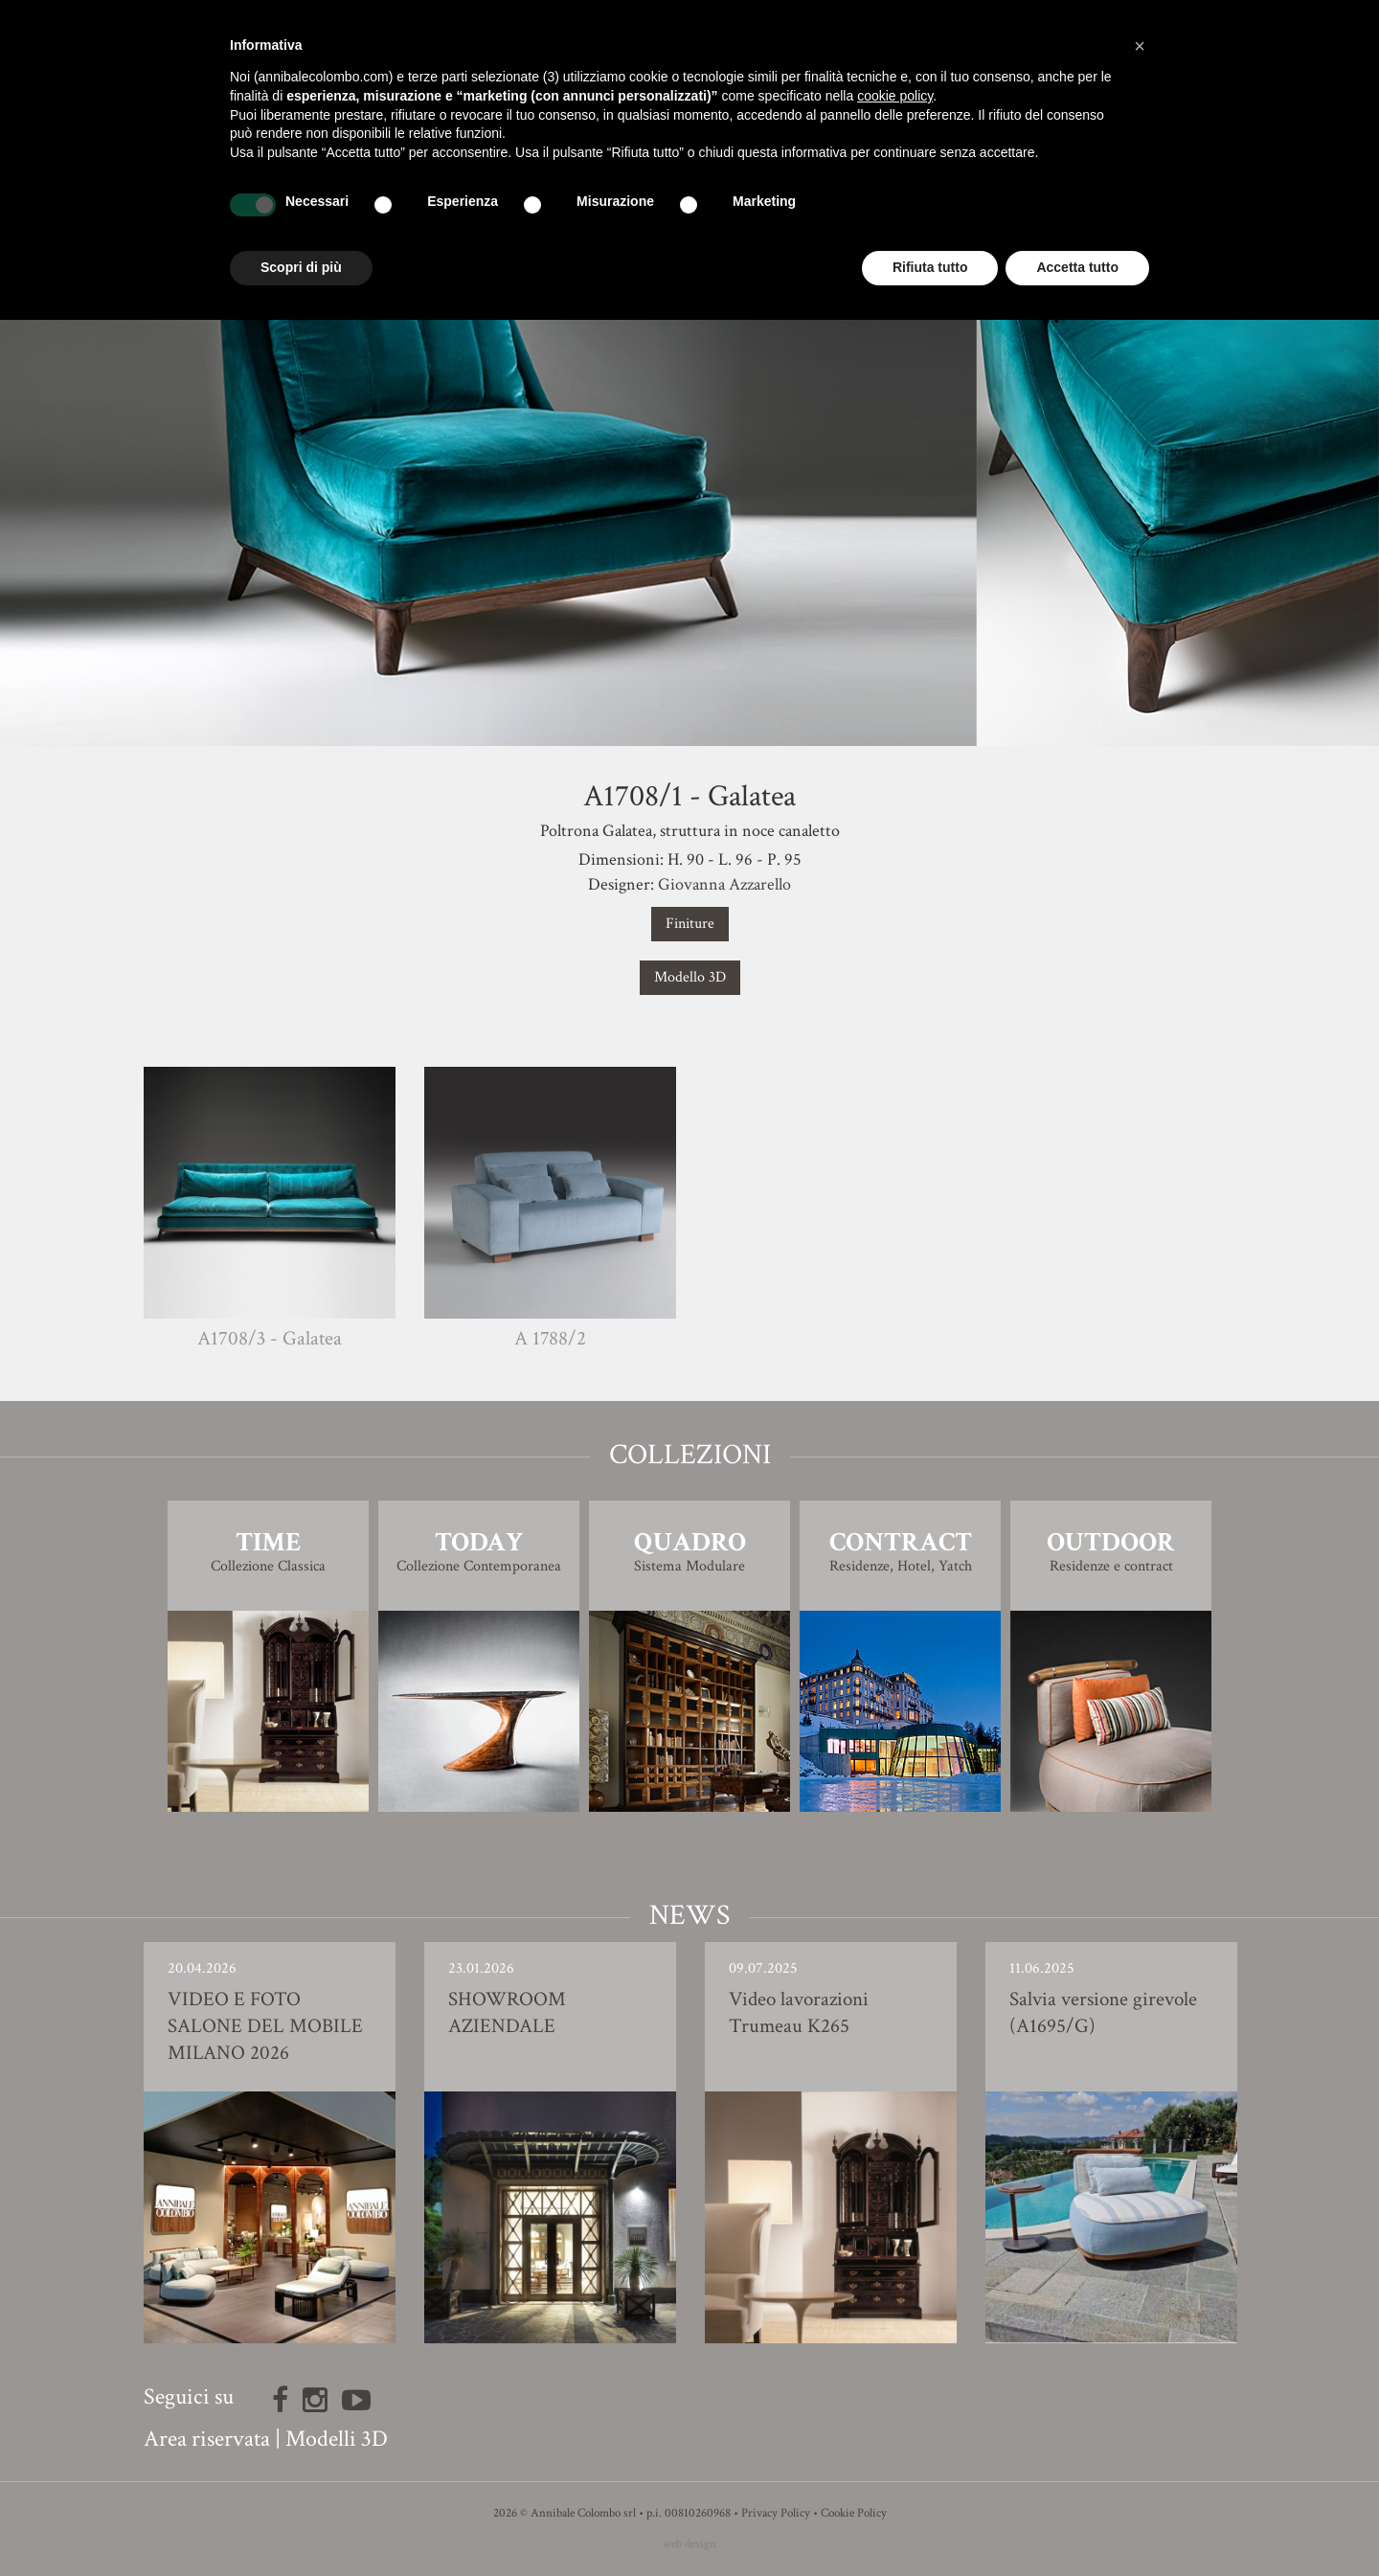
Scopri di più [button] (301, 267)
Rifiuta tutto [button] (930, 267)
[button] (1139, 46)
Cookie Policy (854, 2513)
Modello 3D (690, 977)
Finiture (690, 924)
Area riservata (207, 2438)
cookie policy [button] (895, 95)
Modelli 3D (336, 2438)
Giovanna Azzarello (724, 884)
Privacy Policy (775, 2513)
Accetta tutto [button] (1077, 267)
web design (689, 2544)
